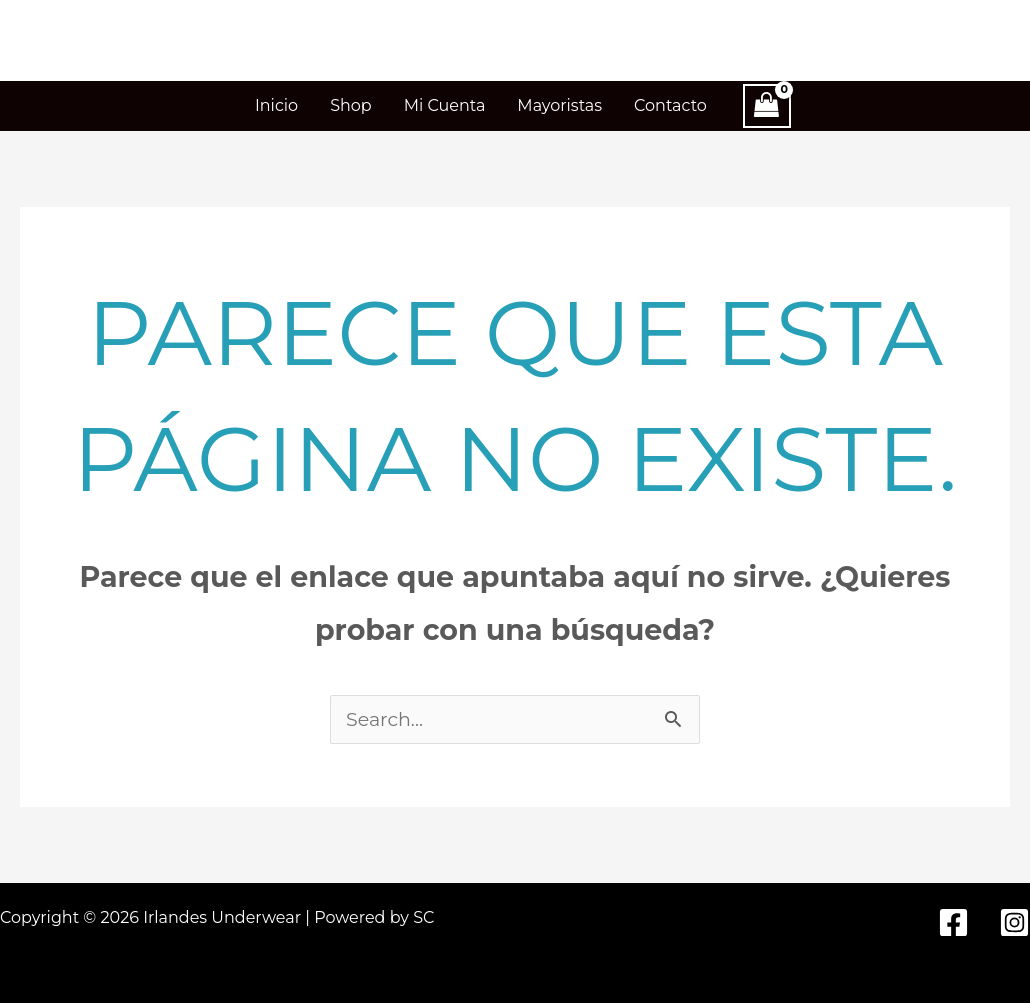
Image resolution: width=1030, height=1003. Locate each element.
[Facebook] (953, 922)
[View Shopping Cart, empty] (767, 106)
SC (423, 917)
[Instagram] (1014, 922)
